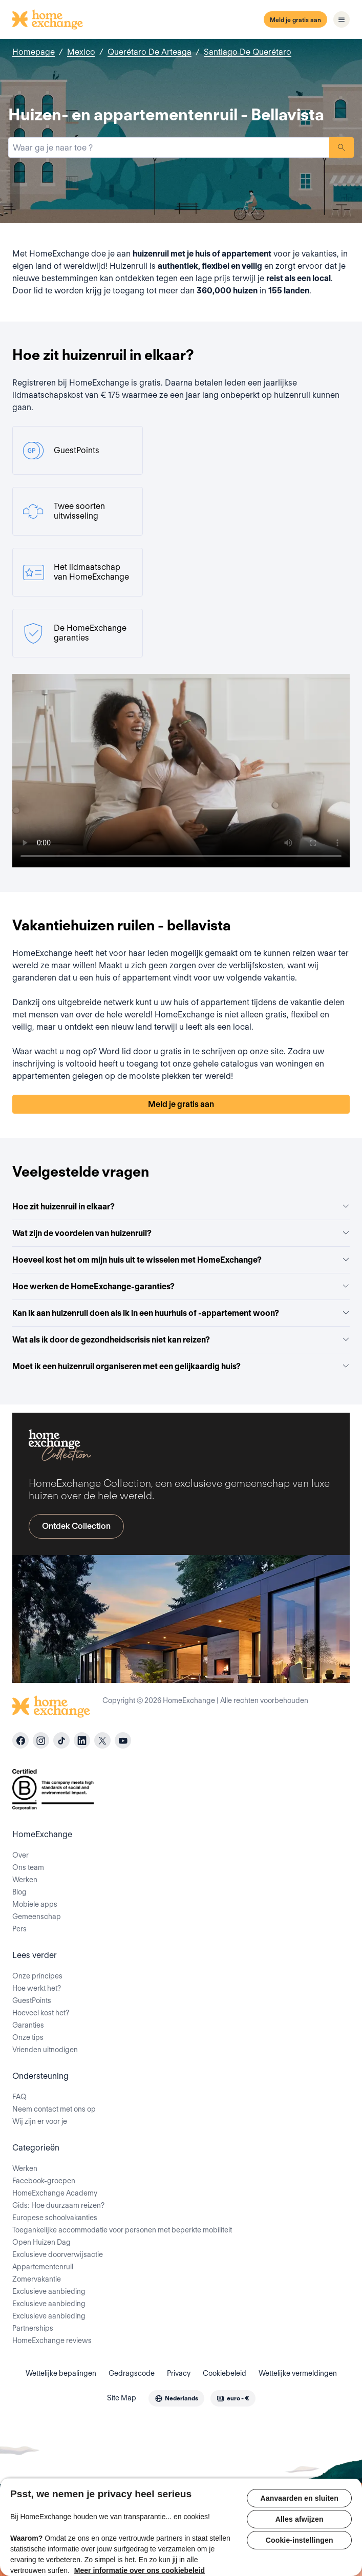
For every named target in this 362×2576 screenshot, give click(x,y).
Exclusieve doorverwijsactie (57, 2254)
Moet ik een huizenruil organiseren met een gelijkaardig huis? (181, 1366)
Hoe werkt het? (36, 1988)
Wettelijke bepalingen (61, 2373)
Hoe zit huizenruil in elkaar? (181, 1206)
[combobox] (168, 147)
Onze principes (37, 1976)
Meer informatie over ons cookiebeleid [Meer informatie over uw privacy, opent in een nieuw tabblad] (139, 2570)
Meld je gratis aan (295, 20)
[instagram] (41, 1740)
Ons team (28, 1867)
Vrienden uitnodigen (45, 2050)
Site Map (121, 2398)
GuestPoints (31, 2000)
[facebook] (20, 1740)
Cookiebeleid (224, 2373)
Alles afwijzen (299, 2519)
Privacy (178, 2373)
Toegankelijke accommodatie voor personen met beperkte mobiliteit (122, 2230)
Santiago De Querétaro (247, 52)
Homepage (33, 52)
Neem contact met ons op (54, 2109)
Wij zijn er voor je (39, 2121)
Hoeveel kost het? (40, 2013)
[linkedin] (82, 1740)
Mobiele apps (34, 1904)
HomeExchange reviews (52, 2340)
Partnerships (32, 2328)
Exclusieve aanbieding (49, 2291)
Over (20, 1855)
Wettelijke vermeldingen (298, 2373)
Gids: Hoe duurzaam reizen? (58, 2205)
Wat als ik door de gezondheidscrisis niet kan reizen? (181, 1340)
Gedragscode (132, 2373)
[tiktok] (61, 1740)
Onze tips (28, 2037)
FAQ (19, 2097)
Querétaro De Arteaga (149, 52)
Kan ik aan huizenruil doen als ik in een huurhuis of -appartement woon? (181, 1313)
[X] (102, 1740)
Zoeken (341, 147)
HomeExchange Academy (54, 2193)
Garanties (28, 2025)
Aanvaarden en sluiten (299, 2498)
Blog (19, 1892)
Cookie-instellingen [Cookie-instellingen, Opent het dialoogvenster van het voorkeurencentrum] (299, 2540)
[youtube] (123, 1740)
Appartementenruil (42, 2267)
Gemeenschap (36, 1916)
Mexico (81, 52)
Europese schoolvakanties (54, 2217)
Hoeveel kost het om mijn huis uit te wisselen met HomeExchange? (181, 1260)
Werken (24, 1880)
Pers (19, 1929)
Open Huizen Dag (41, 2242)
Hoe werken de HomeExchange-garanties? (181, 1286)
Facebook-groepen (43, 2181)
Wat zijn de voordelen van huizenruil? (181, 1233)
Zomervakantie (36, 2279)
